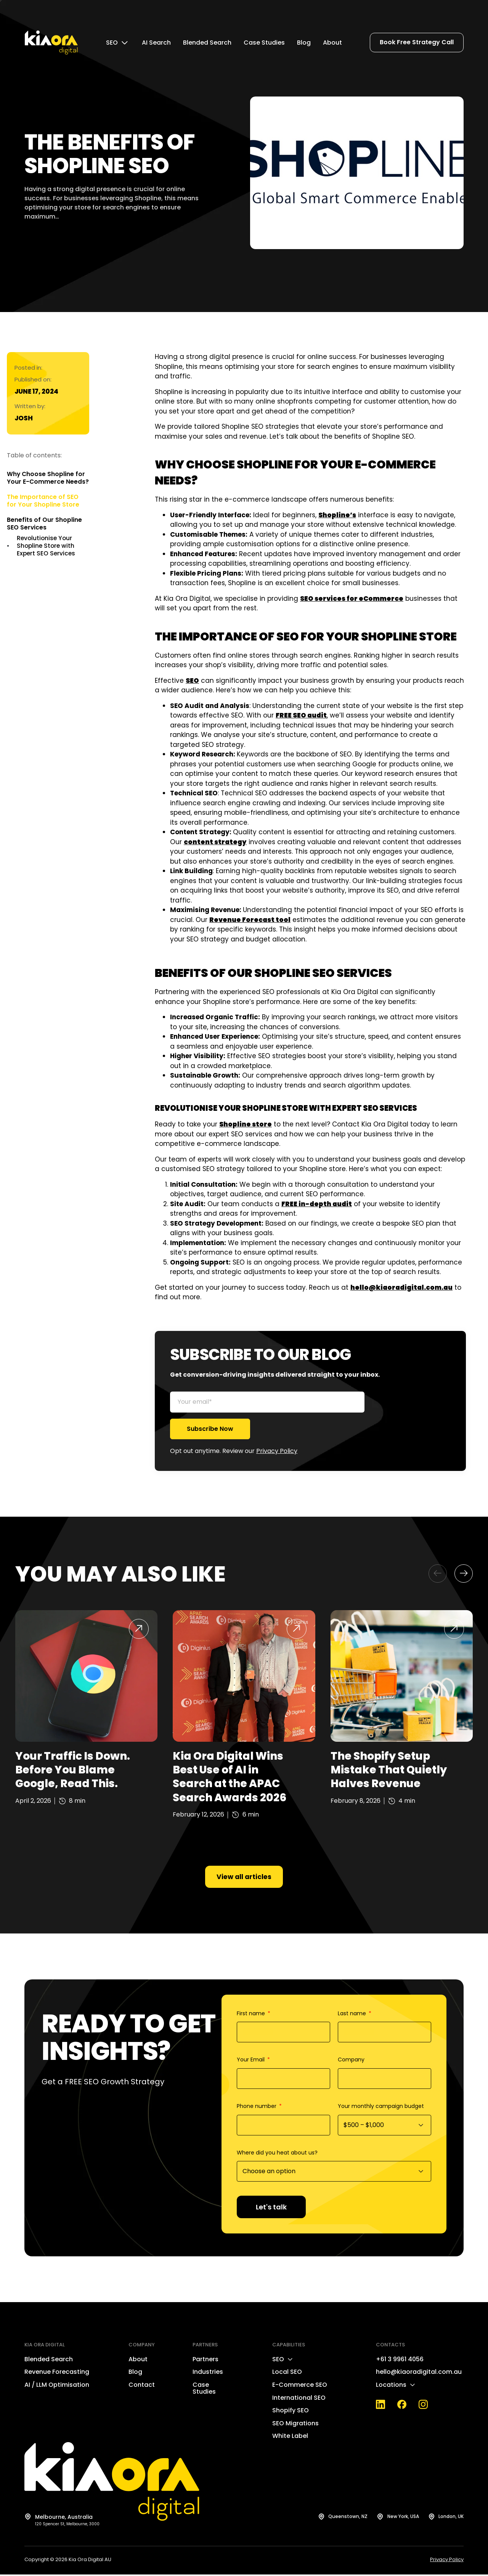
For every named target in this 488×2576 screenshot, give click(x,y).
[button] (438, 1573)
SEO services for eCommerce (351, 598)
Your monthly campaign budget (381, 2107)
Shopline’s (337, 515)
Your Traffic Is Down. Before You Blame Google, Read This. (72, 1770)
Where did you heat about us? (277, 2154)
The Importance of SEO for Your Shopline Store (43, 500)
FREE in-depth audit (316, 1203)
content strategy (215, 841)
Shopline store (245, 1124)
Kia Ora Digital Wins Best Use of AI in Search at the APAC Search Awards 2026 (229, 1777)
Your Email (251, 2061)
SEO (192, 680)
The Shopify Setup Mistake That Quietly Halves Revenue (389, 1770)
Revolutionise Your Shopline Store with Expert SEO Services (46, 545)
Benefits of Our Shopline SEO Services (44, 523)
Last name (353, 2015)
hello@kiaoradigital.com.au (401, 1287)
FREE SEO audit (301, 715)
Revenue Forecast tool (250, 919)
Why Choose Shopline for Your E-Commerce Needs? (48, 478)
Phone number (257, 2107)
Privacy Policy (276, 1450)
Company (351, 2061)
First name (251, 2015)
